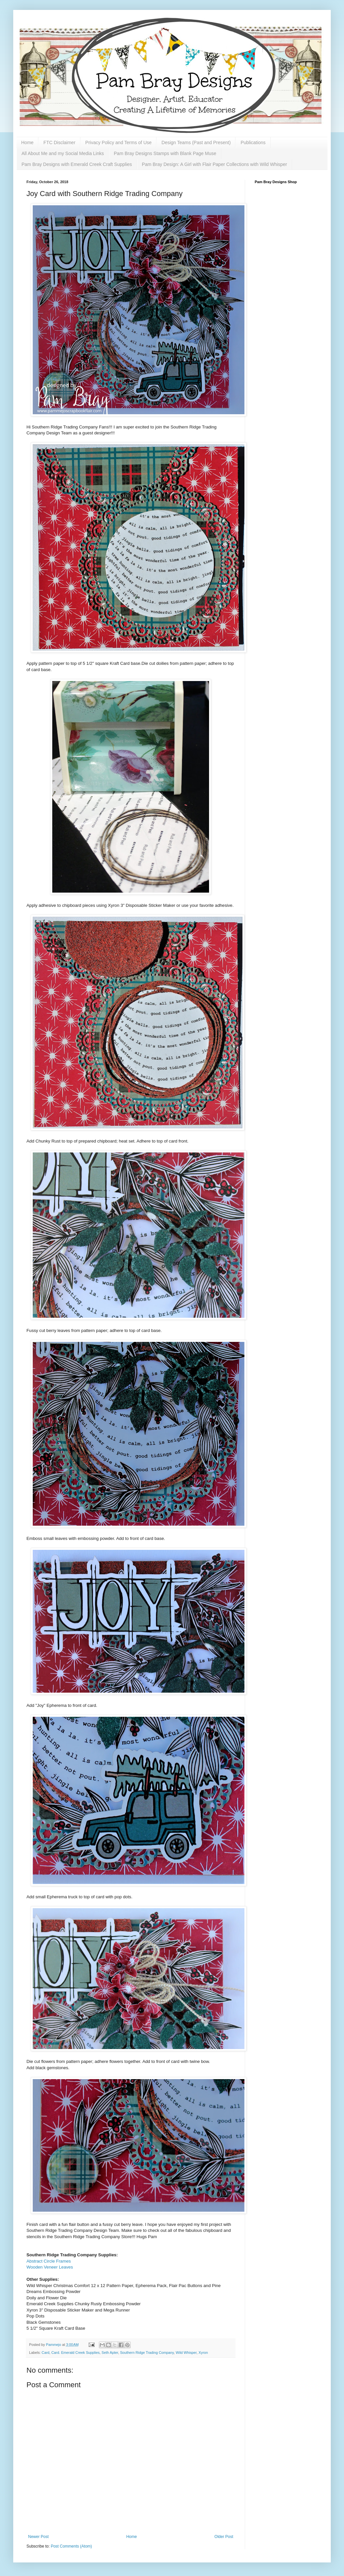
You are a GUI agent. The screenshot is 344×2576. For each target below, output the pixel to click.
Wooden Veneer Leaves (49, 2267)
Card (45, 2353)
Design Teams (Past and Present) (196, 142)
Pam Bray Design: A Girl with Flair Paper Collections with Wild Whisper (214, 164)
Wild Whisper (186, 2353)
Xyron (203, 2353)
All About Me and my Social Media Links (63, 153)
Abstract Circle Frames (48, 2261)
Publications (253, 142)
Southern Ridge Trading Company (147, 2353)
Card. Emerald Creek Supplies (75, 2353)
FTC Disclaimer (59, 142)
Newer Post (38, 2536)
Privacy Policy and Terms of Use (118, 142)
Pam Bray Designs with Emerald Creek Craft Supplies (77, 164)
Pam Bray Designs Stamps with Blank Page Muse (165, 153)
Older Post (223, 2536)
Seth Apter (110, 2353)
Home (27, 142)
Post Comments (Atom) (71, 2546)
